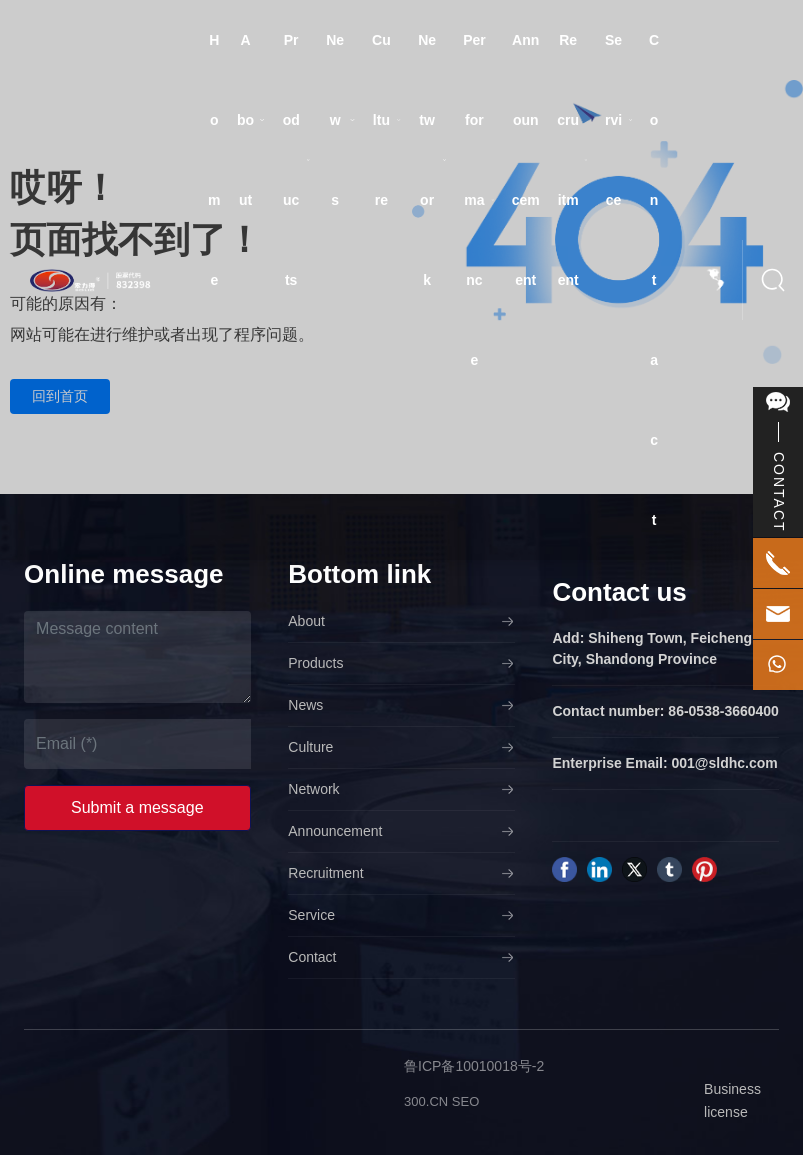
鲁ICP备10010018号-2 (474, 1066)
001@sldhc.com (725, 763)
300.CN (426, 1101)
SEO (465, 1101)
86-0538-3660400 (723, 711)
